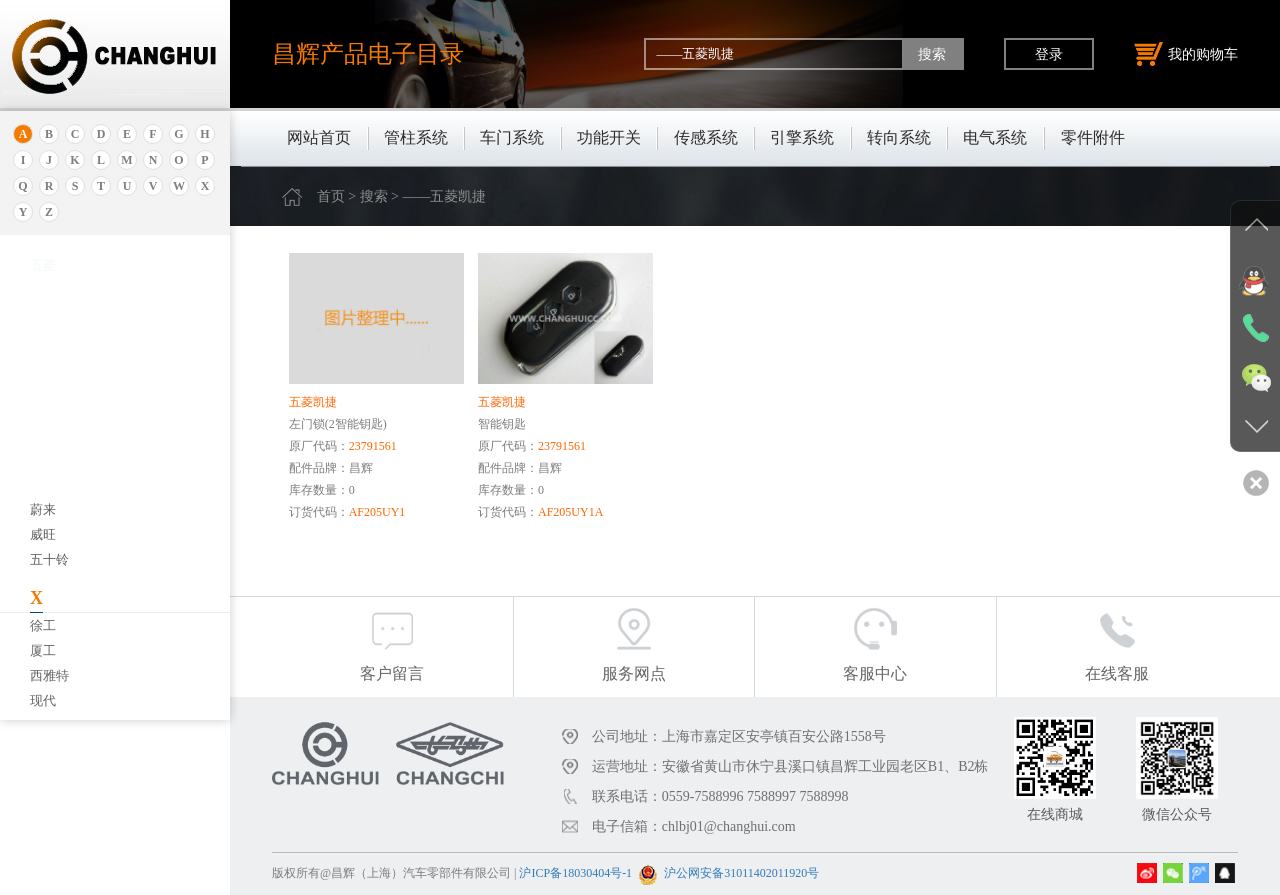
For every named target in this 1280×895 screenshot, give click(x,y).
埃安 (43, 337)
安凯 (43, 312)
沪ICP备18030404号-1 (575, 873)
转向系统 (899, 137)
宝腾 (43, 553)
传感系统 (706, 137)
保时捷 (49, 428)
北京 (43, 403)
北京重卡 (56, 703)
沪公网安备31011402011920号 (741, 873)
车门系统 (512, 137)
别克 (43, 453)
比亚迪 (49, 653)
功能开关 (609, 137)
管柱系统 (416, 137)
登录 (1049, 54)
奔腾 (43, 578)
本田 (43, 478)
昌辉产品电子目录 (368, 53)
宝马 (43, 528)
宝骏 (43, 503)
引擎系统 (802, 137)
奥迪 (43, 287)
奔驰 (43, 603)
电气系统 (995, 137)
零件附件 (1093, 137)
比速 (43, 628)
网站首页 (319, 137)
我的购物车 (1186, 54)
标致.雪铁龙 (64, 678)
